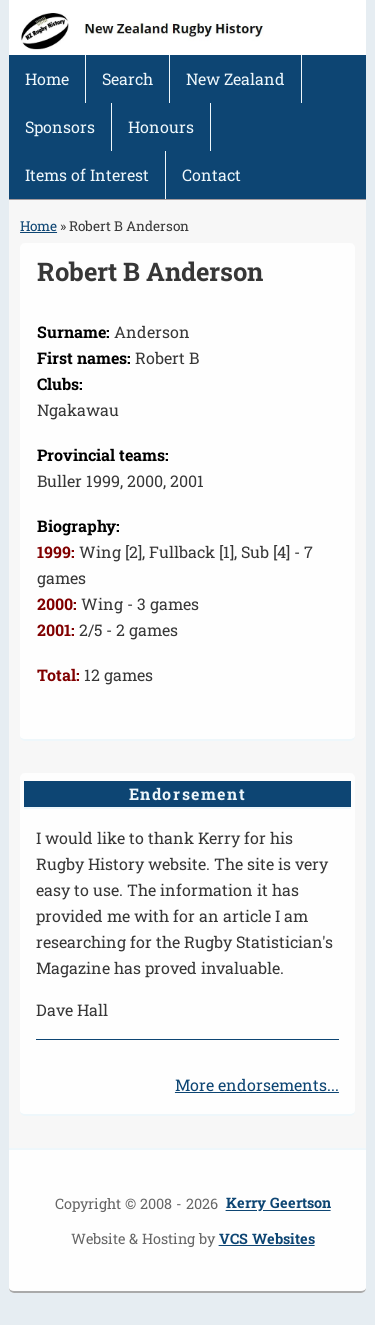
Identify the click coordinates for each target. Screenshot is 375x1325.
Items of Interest (87, 174)
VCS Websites (267, 1238)
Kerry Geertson (278, 1203)
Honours (161, 126)
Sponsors (60, 126)
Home (47, 78)
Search (127, 78)
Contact (211, 174)
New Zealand (235, 78)
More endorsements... (257, 1084)
